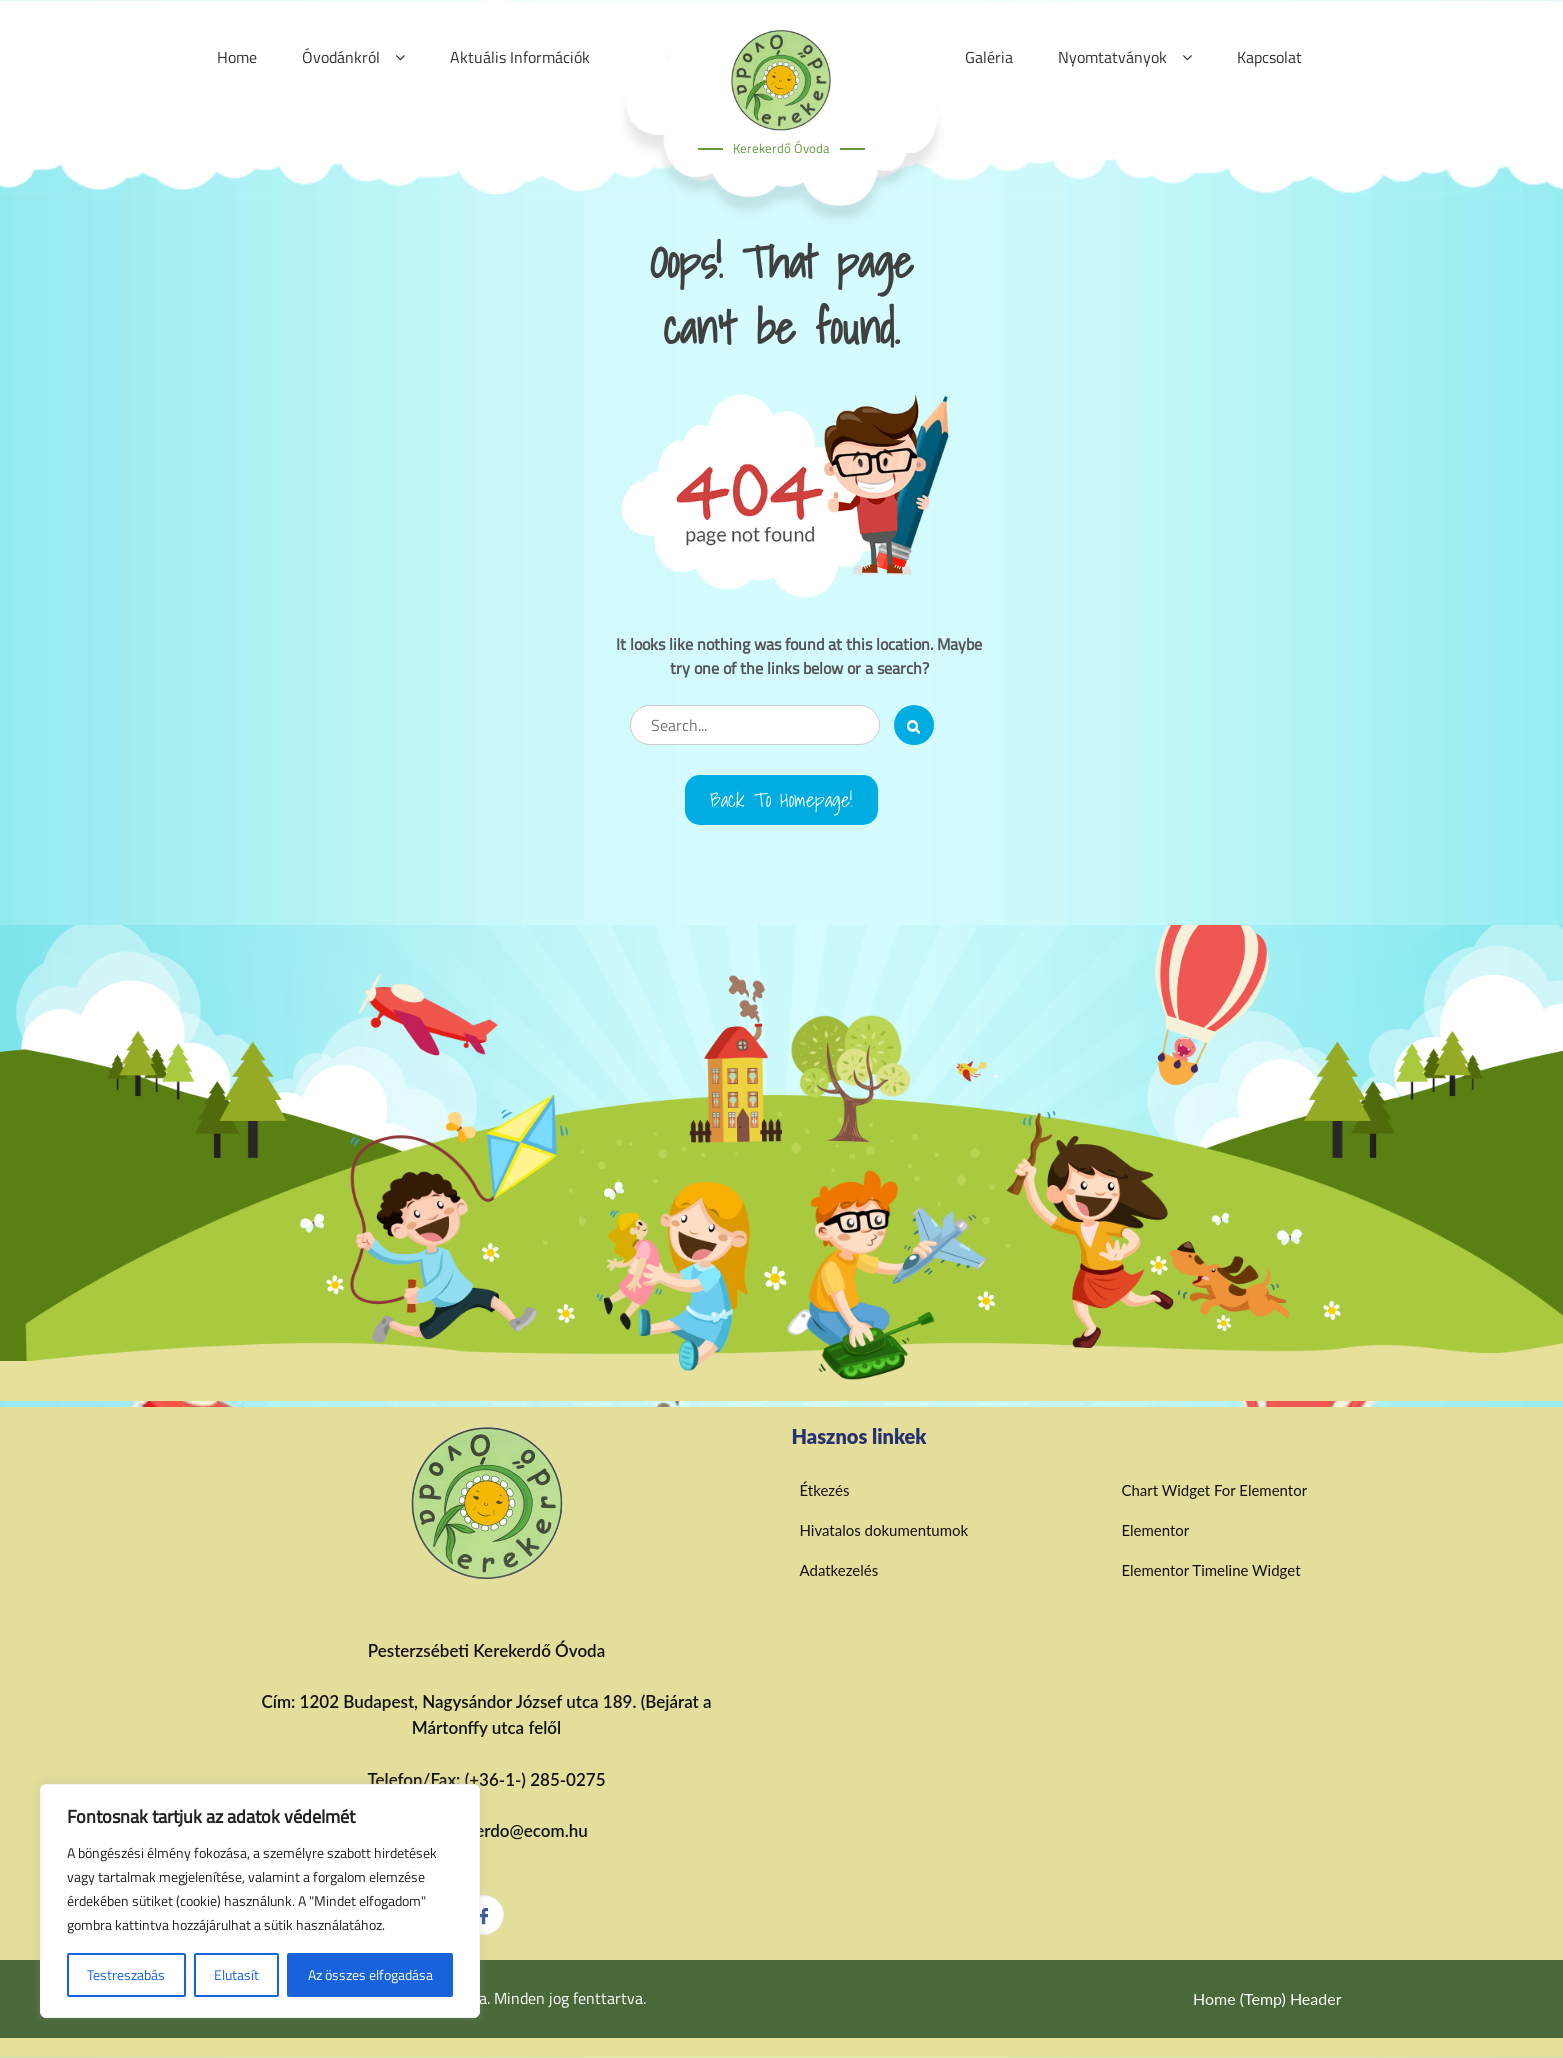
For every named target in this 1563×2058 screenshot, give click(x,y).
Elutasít (236, 1974)
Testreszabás (126, 1974)
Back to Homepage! (781, 800)
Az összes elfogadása (370, 1974)
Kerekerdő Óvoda (781, 148)
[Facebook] (484, 1915)
